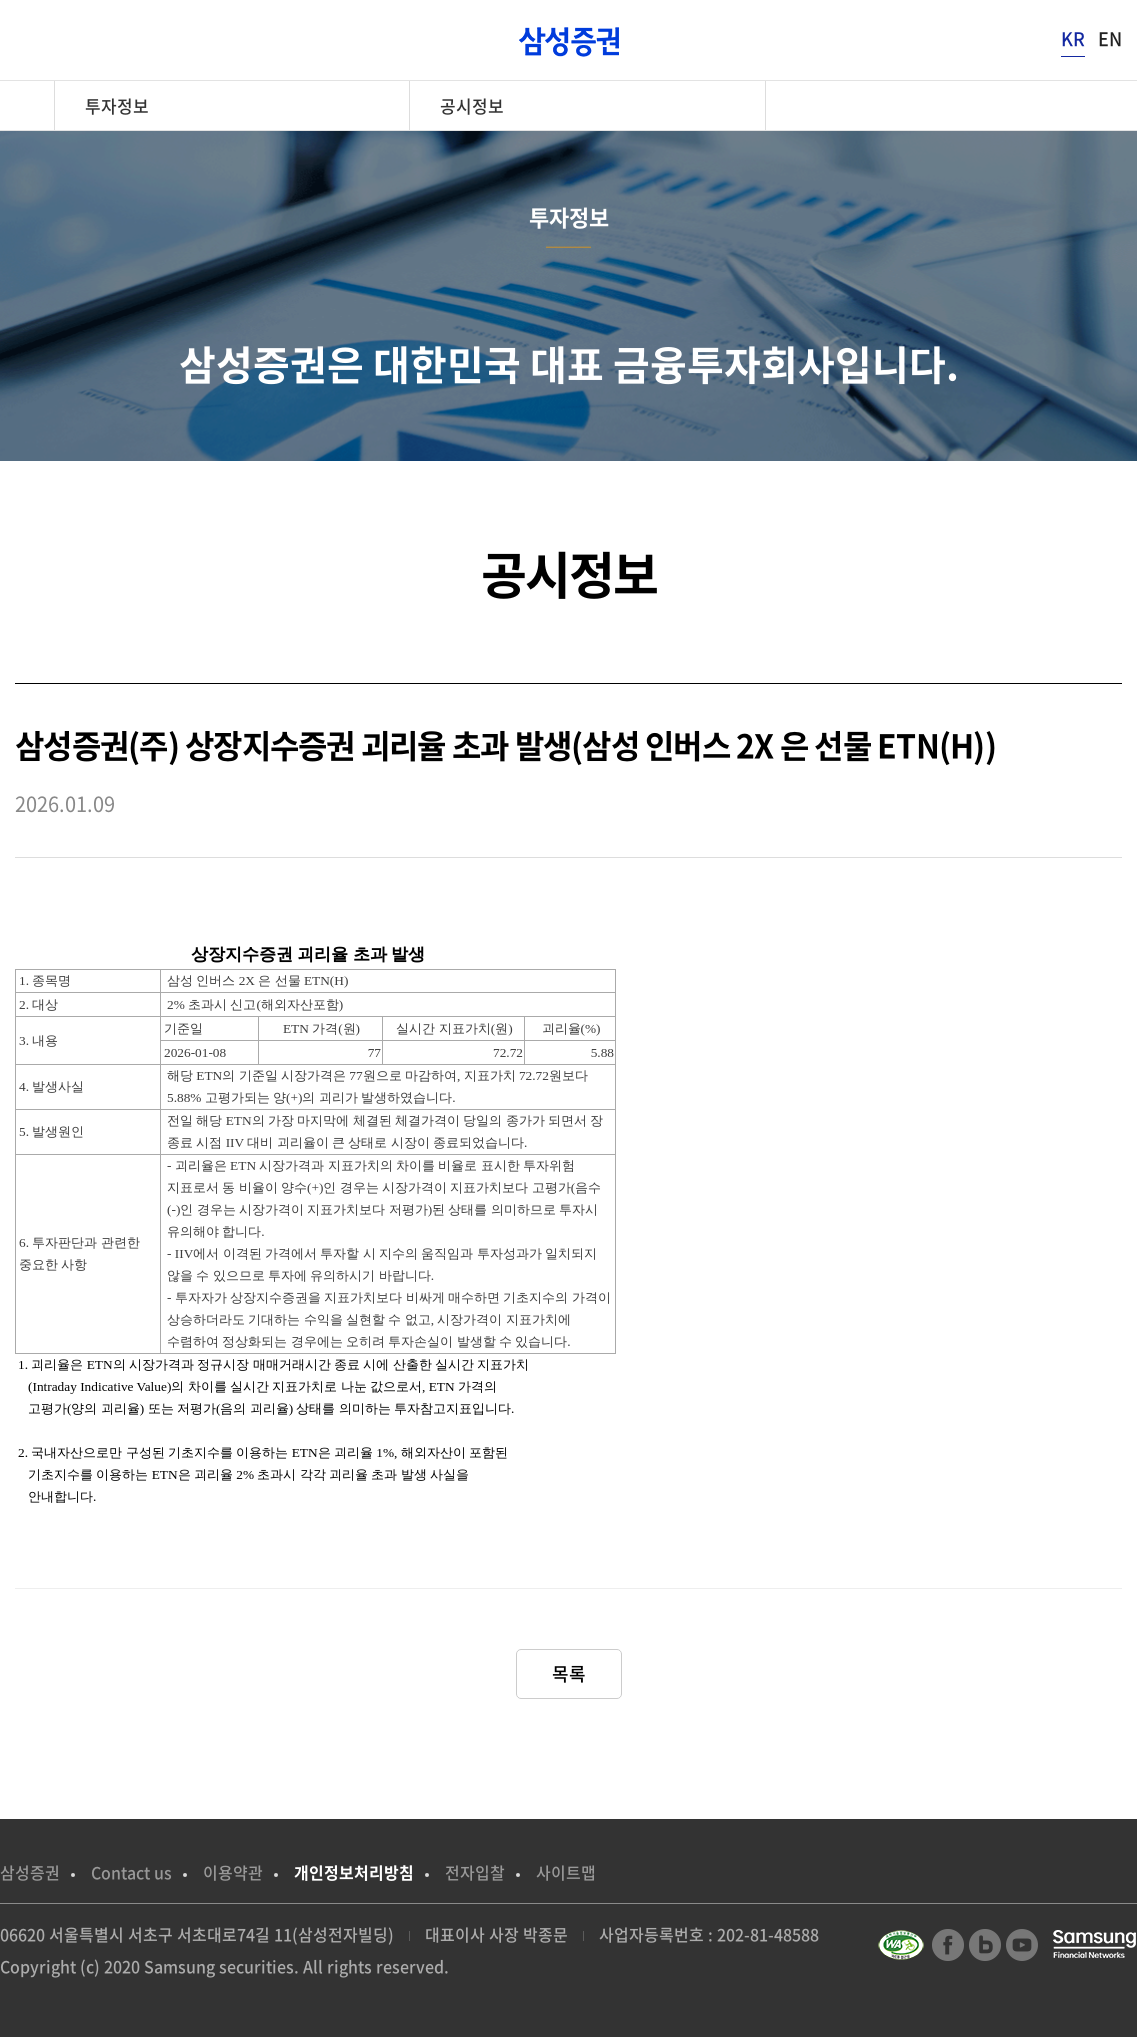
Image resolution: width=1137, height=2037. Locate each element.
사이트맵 (566, 1872)
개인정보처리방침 (354, 1872)
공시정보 (472, 105)
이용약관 (233, 1872)
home (34, 105)
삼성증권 (30, 1872)
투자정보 (117, 105)
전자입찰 (475, 1872)
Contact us (131, 1872)
